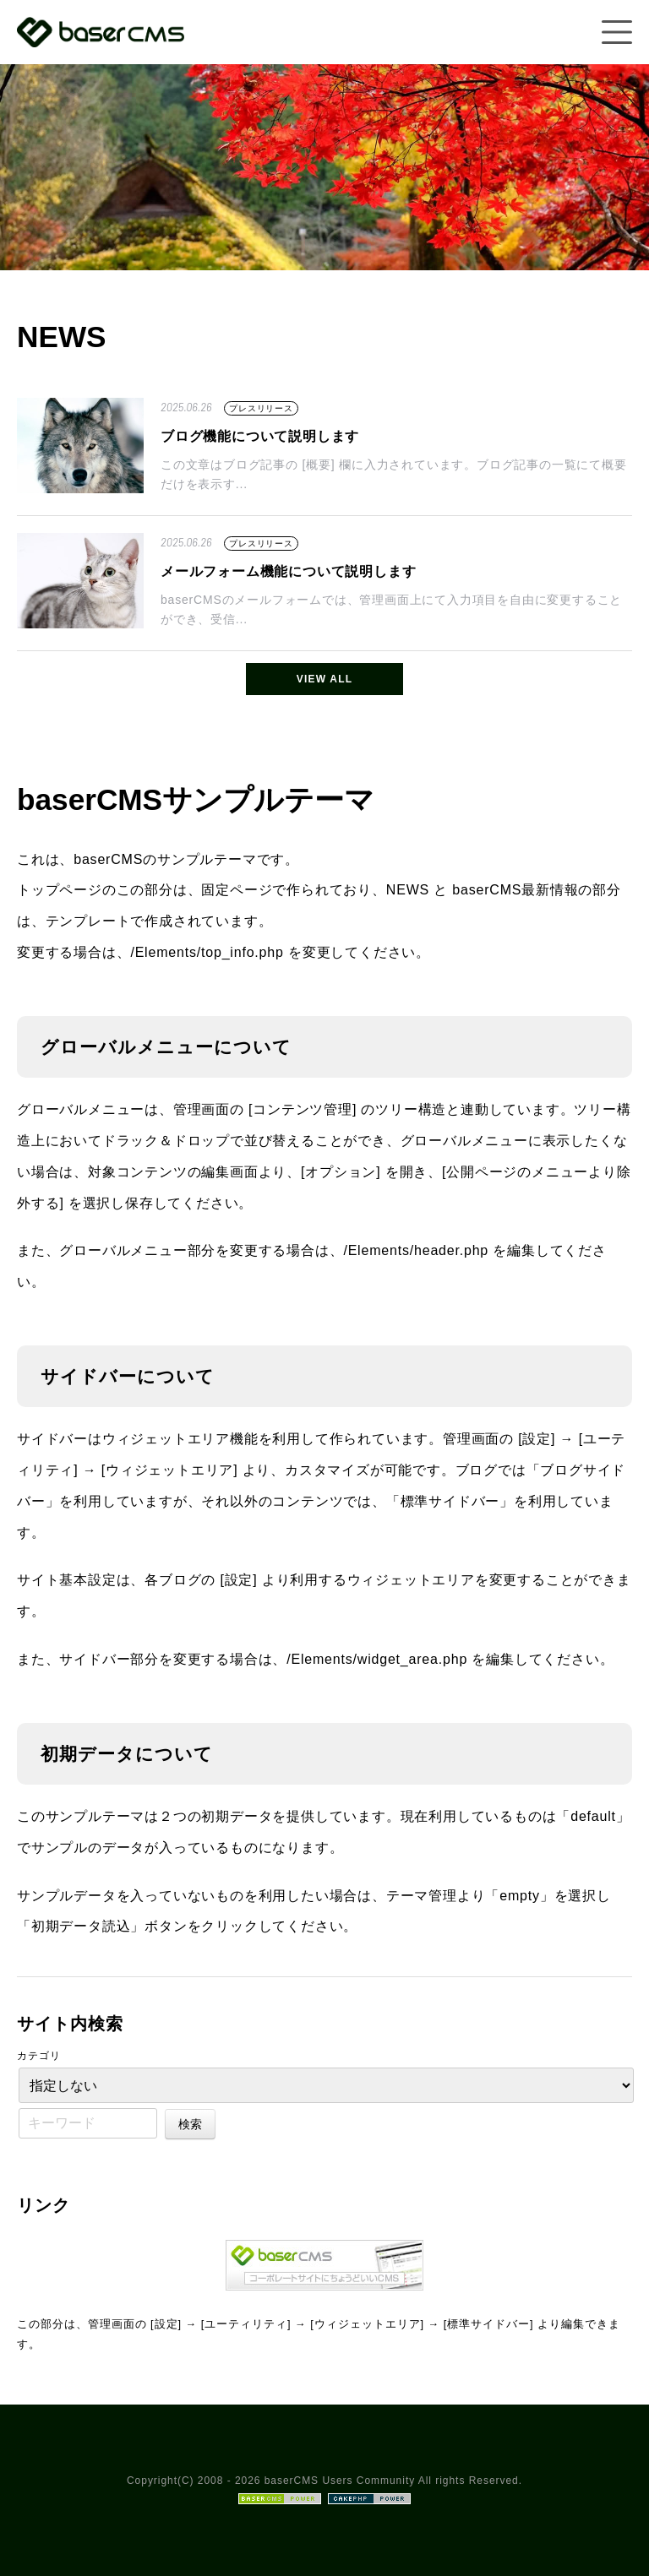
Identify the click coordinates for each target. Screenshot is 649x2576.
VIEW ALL (324, 679)
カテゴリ (39, 2056)
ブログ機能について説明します (260, 436)
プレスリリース (261, 408)
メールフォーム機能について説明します (288, 571)
